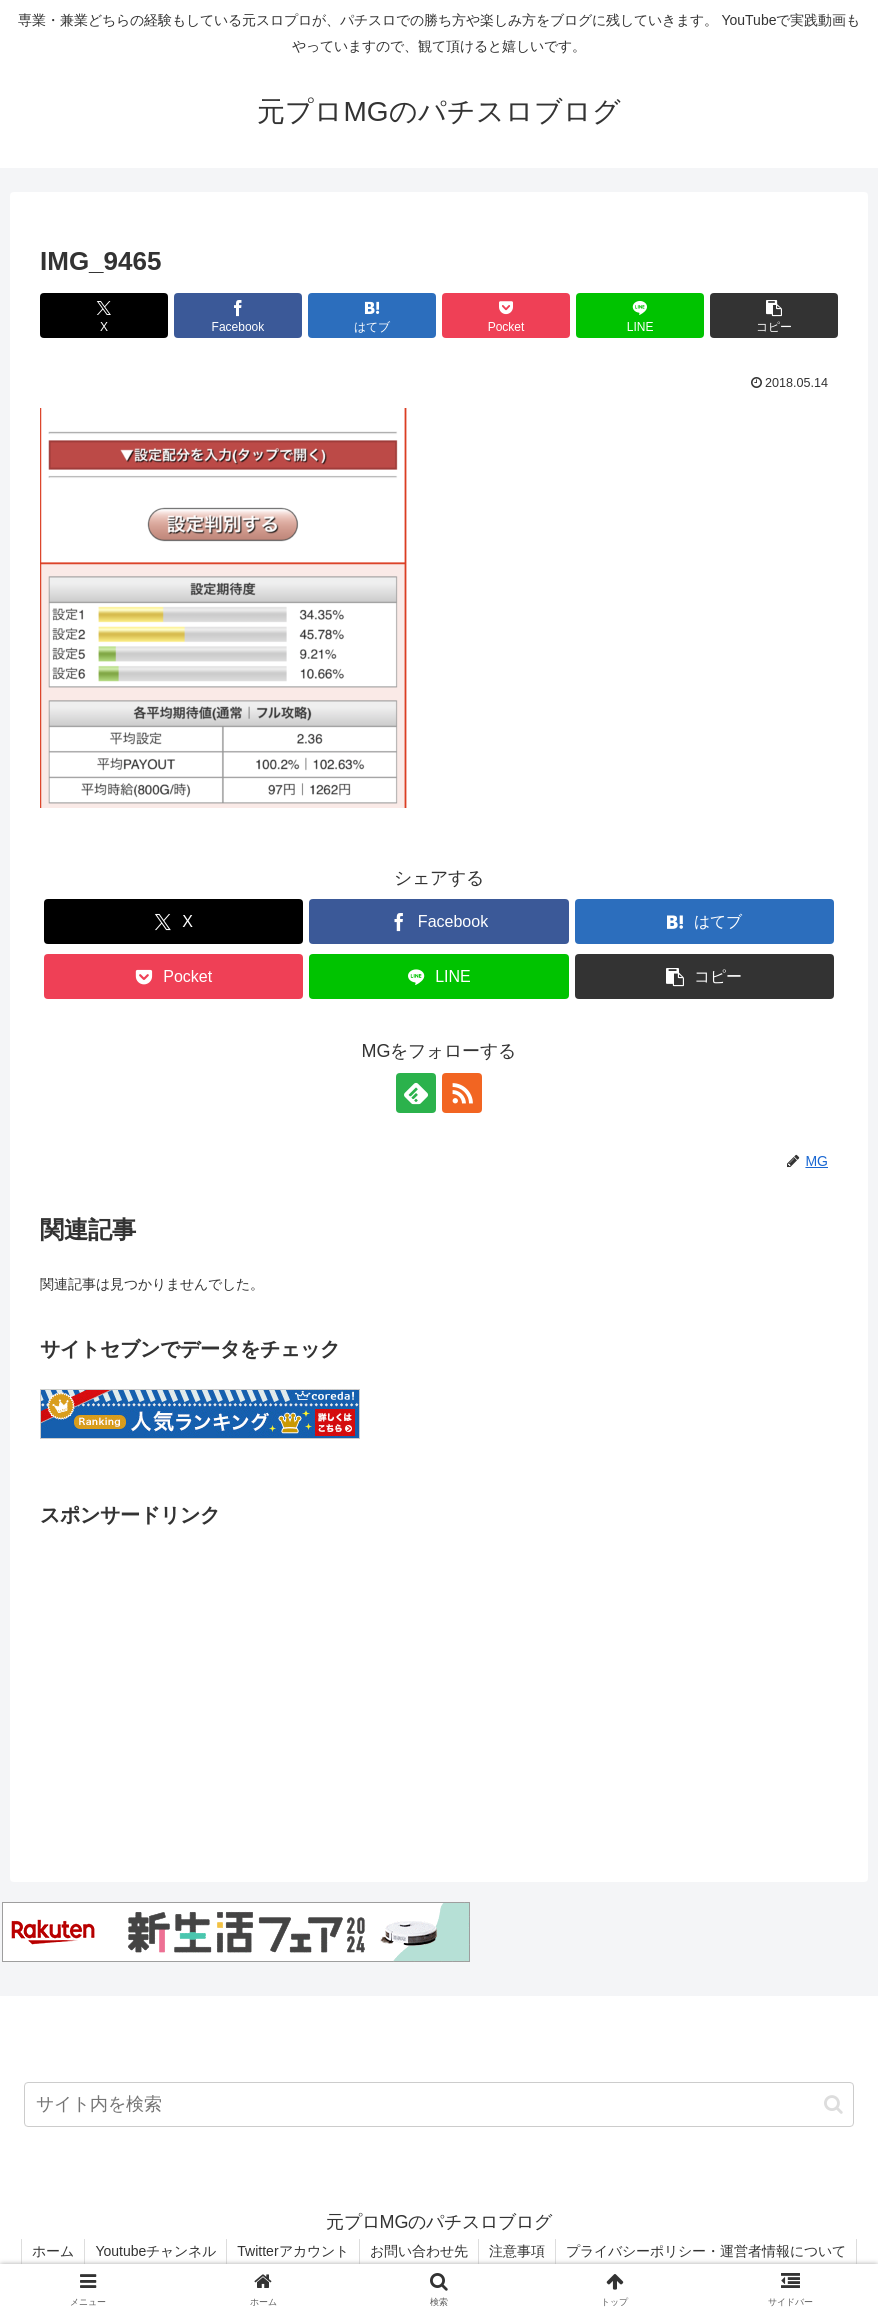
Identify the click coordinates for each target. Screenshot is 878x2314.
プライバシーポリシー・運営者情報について (706, 2251)
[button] (774, 315)
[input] (439, 2104)
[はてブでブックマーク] (372, 315)
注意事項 (517, 2251)
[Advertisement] (439, 1673)
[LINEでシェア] (640, 315)
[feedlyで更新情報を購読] (416, 1093)
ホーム (53, 2251)
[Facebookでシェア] (238, 315)
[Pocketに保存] (506, 315)
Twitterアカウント (292, 2251)
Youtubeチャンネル (155, 2251)
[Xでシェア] (104, 315)
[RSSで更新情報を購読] (462, 1093)
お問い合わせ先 (419, 2251)
